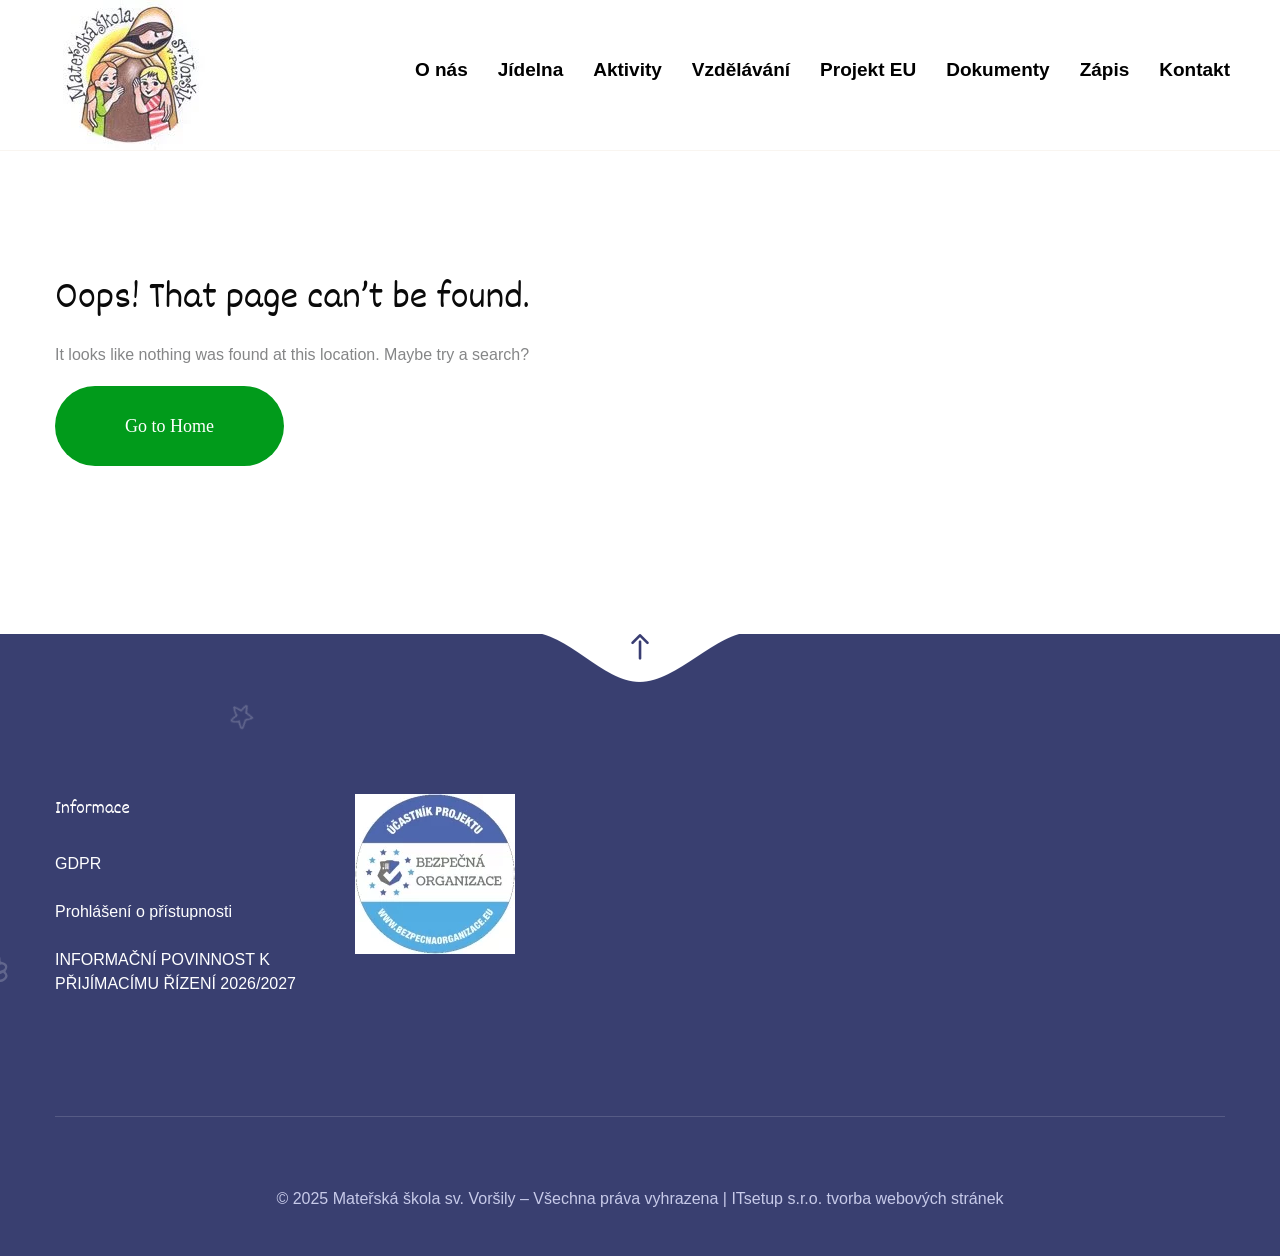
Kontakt (1194, 69)
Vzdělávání (741, 69)
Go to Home (169, 426)
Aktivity (627, 69)
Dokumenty (997, 69)
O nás (441, 69)
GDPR (78, 863)
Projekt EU (868, 69)
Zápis (1105, 69)
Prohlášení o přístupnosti (143, 911)
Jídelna (530, 69)
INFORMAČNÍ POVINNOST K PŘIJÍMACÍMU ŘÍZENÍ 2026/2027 (175, 971)
